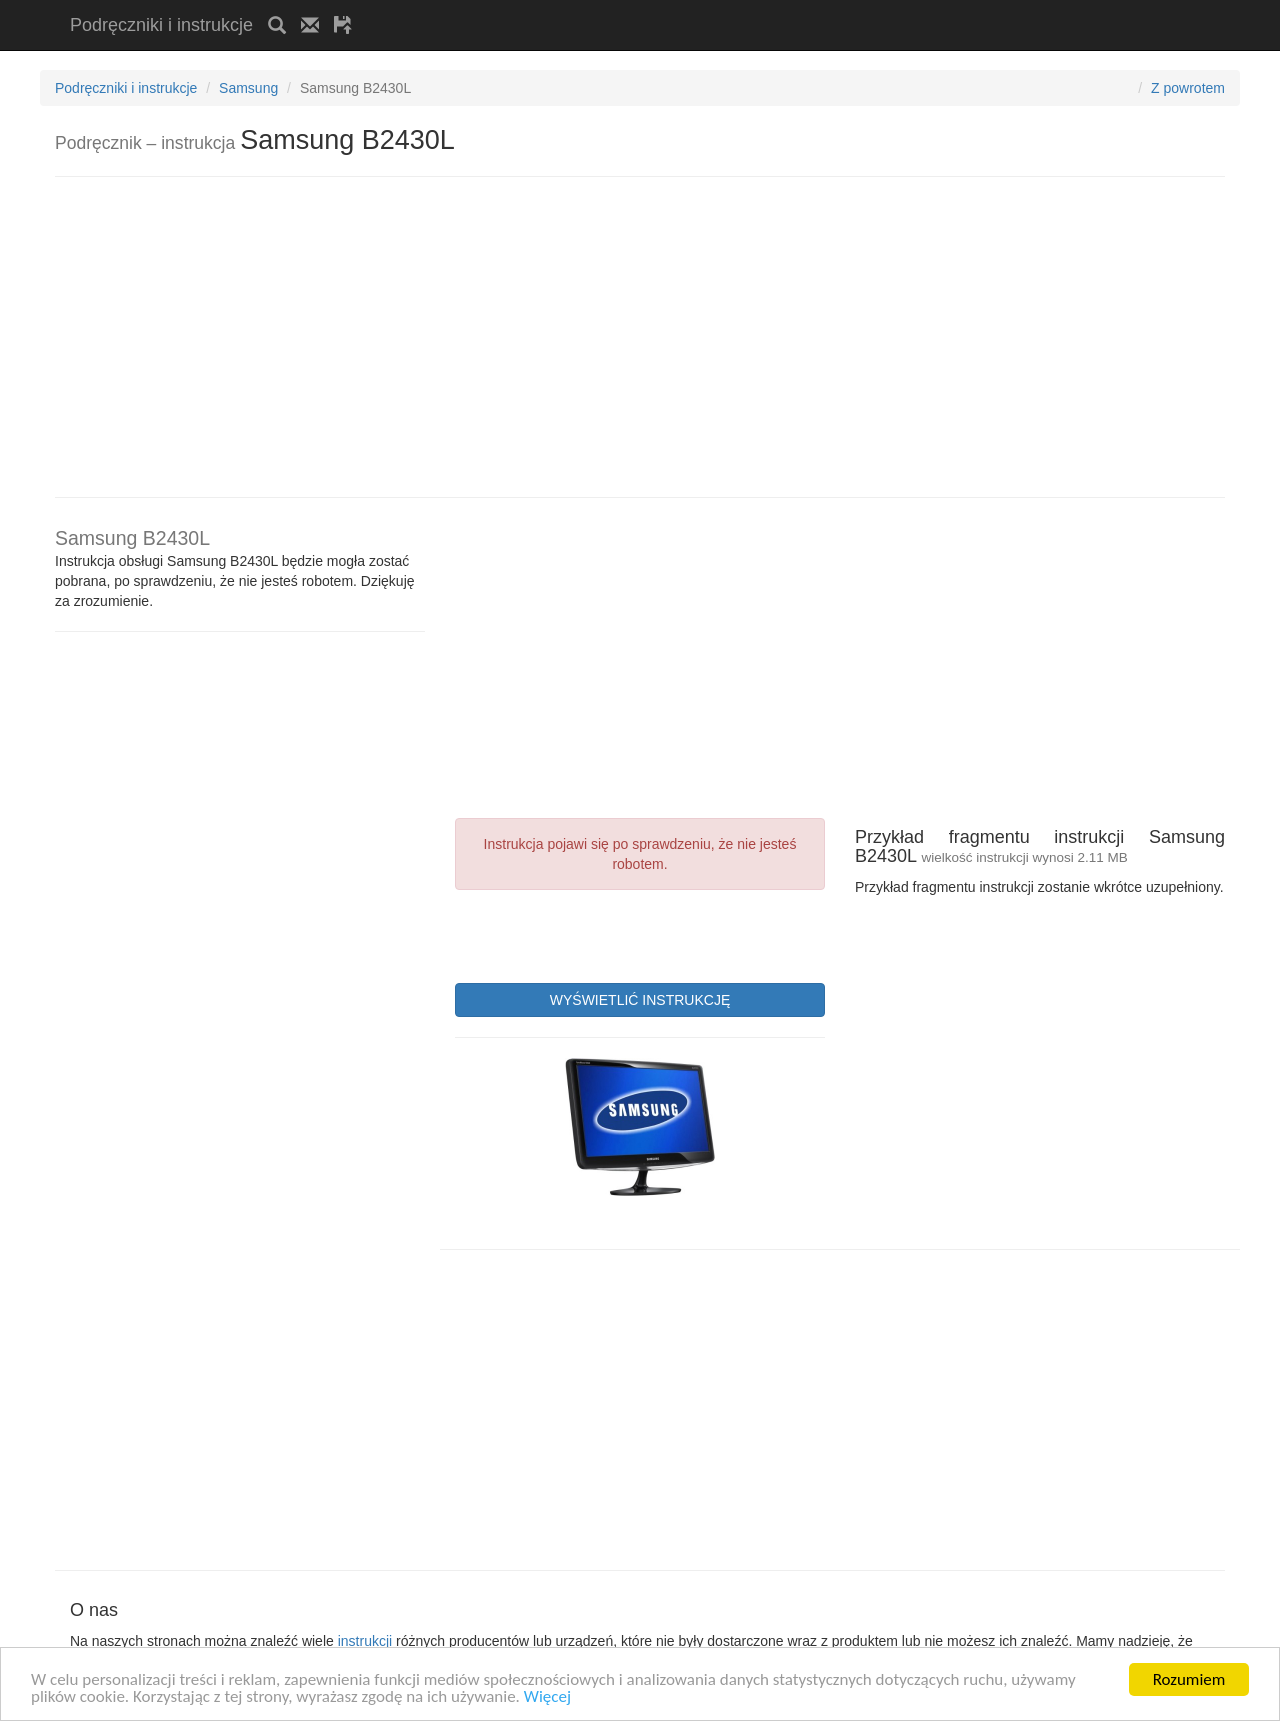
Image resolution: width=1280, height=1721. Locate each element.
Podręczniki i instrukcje (161, 25)
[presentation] (607, 934)
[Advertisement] (601, 7)
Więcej (547, 1701)
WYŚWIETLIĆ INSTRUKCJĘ (640, 1000)
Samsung (248, 88)
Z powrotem (1188, 88)
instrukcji (365, 1641)
